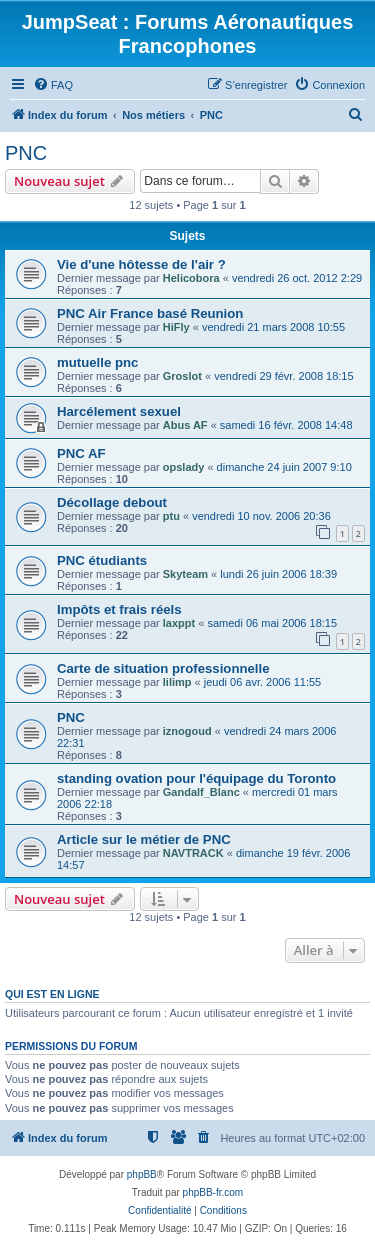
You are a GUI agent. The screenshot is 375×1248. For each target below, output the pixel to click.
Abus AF (185, 425)
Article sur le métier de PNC (144, 839)
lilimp (177, 682)
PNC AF (81, 453)
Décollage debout (112, 502)
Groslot (182, 376)
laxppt (179, 623)
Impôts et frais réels (119, 609)
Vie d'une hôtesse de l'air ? (141, 264)
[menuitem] (53, 85)
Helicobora (191, 278)
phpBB (142, 1174)
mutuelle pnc (97, 362)
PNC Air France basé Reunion (150, 313)
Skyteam (185, 574)
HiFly (176, 327)
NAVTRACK (193, 853)
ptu (171, 516)
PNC (26, 153)
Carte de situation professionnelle (163, 668)
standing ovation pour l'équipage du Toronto (196, 778)
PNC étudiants (102, 560)
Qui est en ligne (52, 994)
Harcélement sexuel (119, 411)
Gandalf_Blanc (201, 792)
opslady (184, 467)
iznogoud (187, 731)
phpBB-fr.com (213, 1192)
